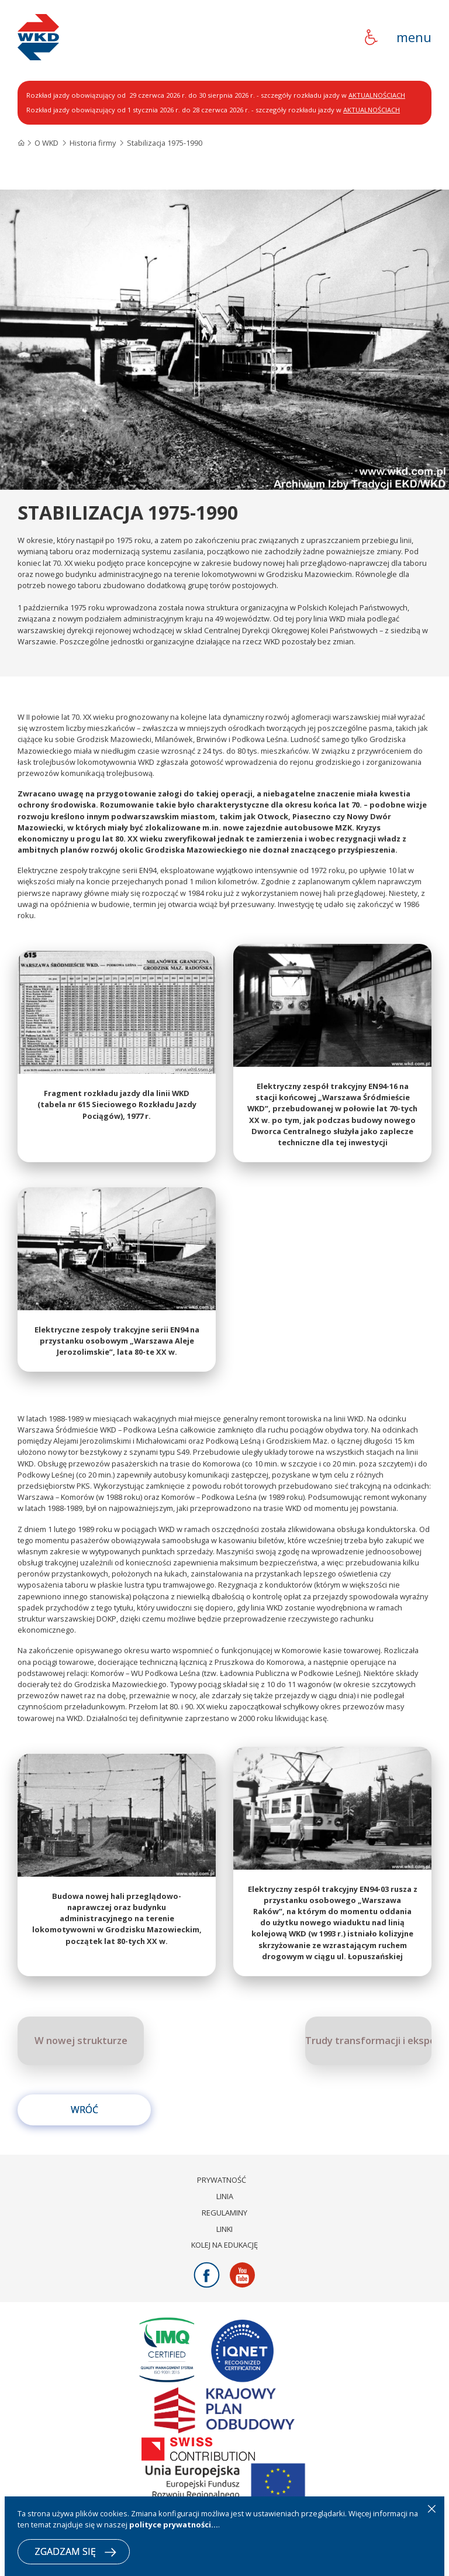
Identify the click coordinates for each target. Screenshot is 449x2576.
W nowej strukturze (80, 2062)
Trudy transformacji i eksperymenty (368, 2062)
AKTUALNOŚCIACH (376, 95)
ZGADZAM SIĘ (75, 2551)
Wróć (84, 2130)
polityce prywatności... (173, 2524)
